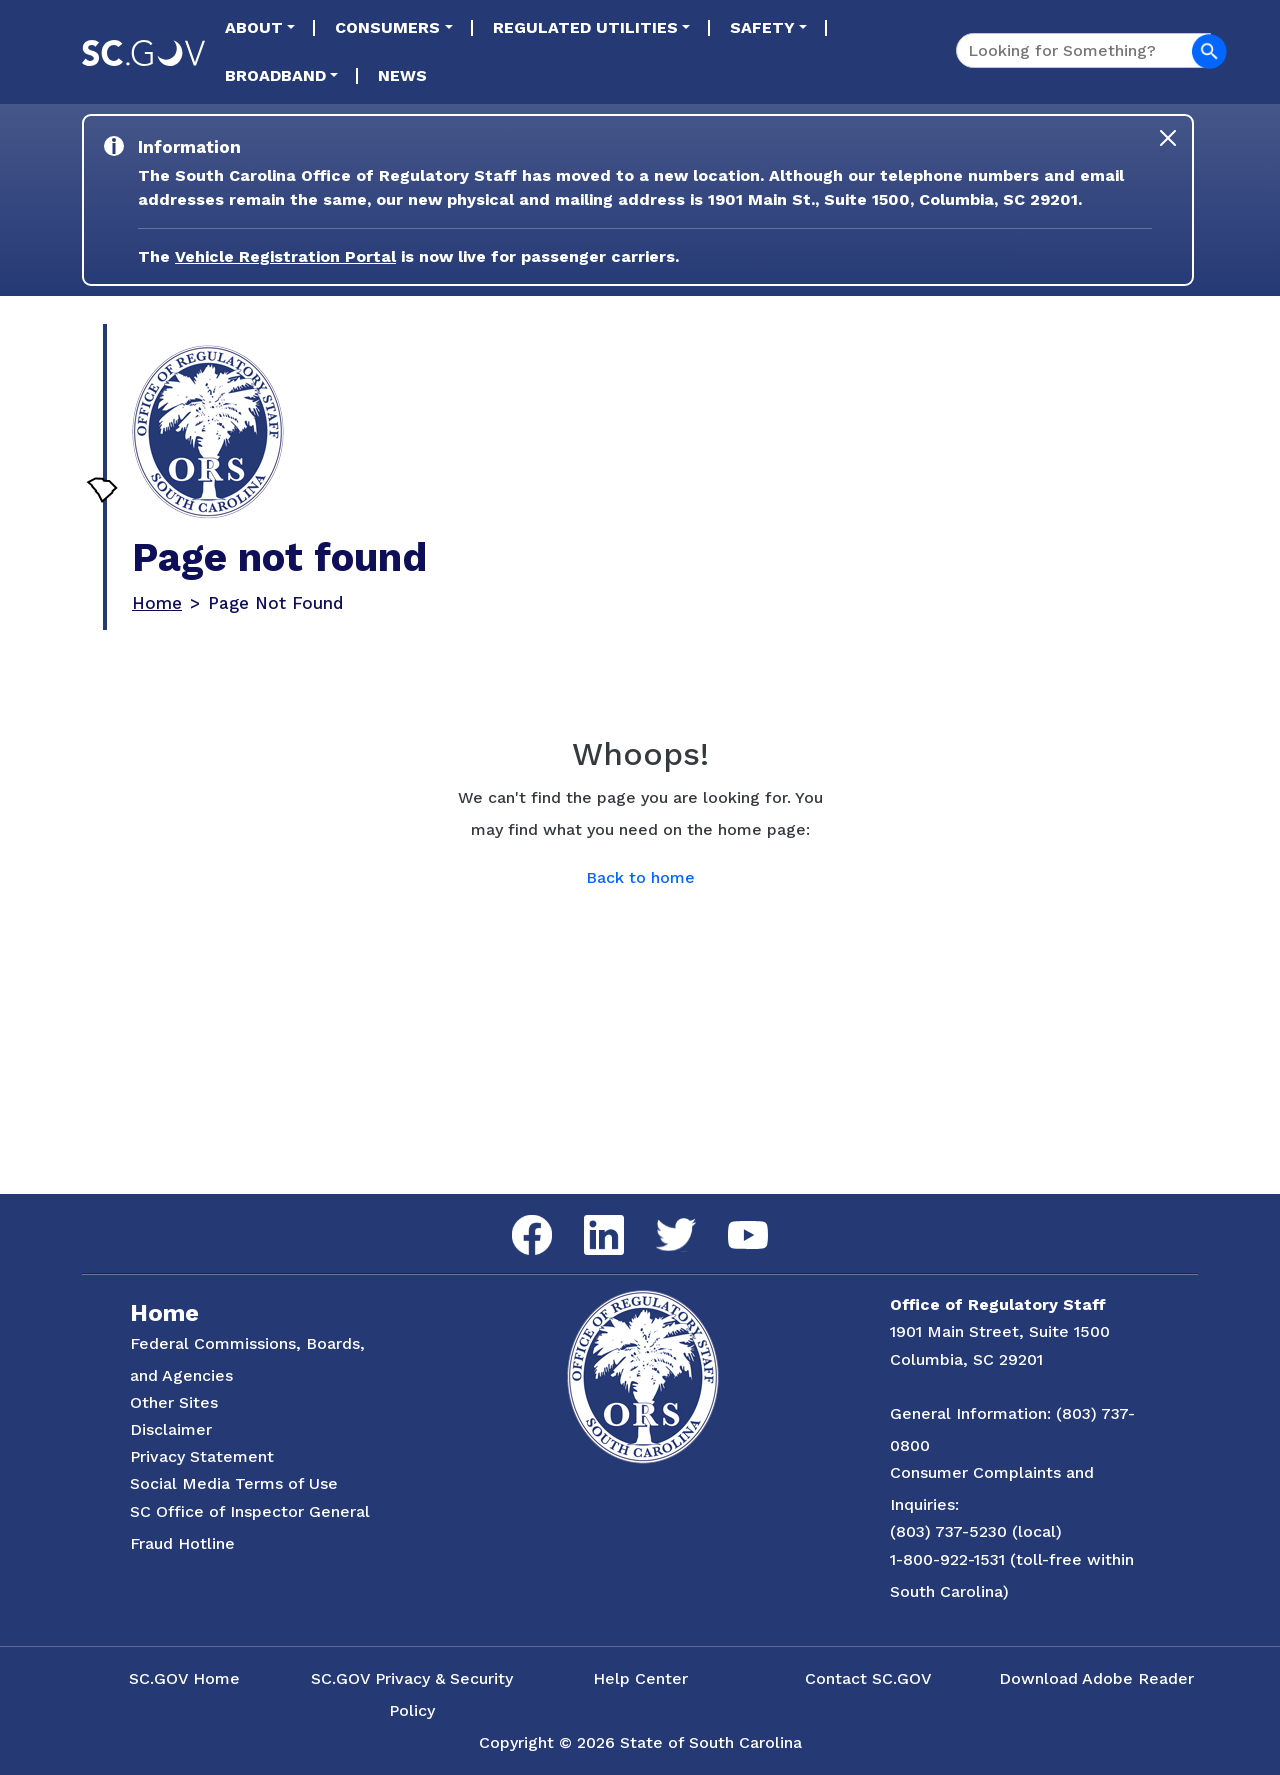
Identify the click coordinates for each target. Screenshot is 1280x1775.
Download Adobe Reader (1096, 1678)
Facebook (516, 1215)
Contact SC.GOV (868, 1678)
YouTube (731, 1221)
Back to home (640, 877)
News (402, 75)
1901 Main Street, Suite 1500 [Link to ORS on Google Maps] (1000, 1331)
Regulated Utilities (585, 27)
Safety (762, 27)
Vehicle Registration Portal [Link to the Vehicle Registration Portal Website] (285, 256)
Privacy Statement (202, 1456)
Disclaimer (171, 1429)
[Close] (1168, 138)
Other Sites (174, 1402)
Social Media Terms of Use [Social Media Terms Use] (234, 1483)
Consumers (387, 27)
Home (157, 603)
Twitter (658, 1218)
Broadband (275, 75)
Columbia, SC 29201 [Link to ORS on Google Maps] (966, 1359)
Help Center (640, 1678)
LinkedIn (587, 1215)
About (254, 27)
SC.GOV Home (184, 1678)
